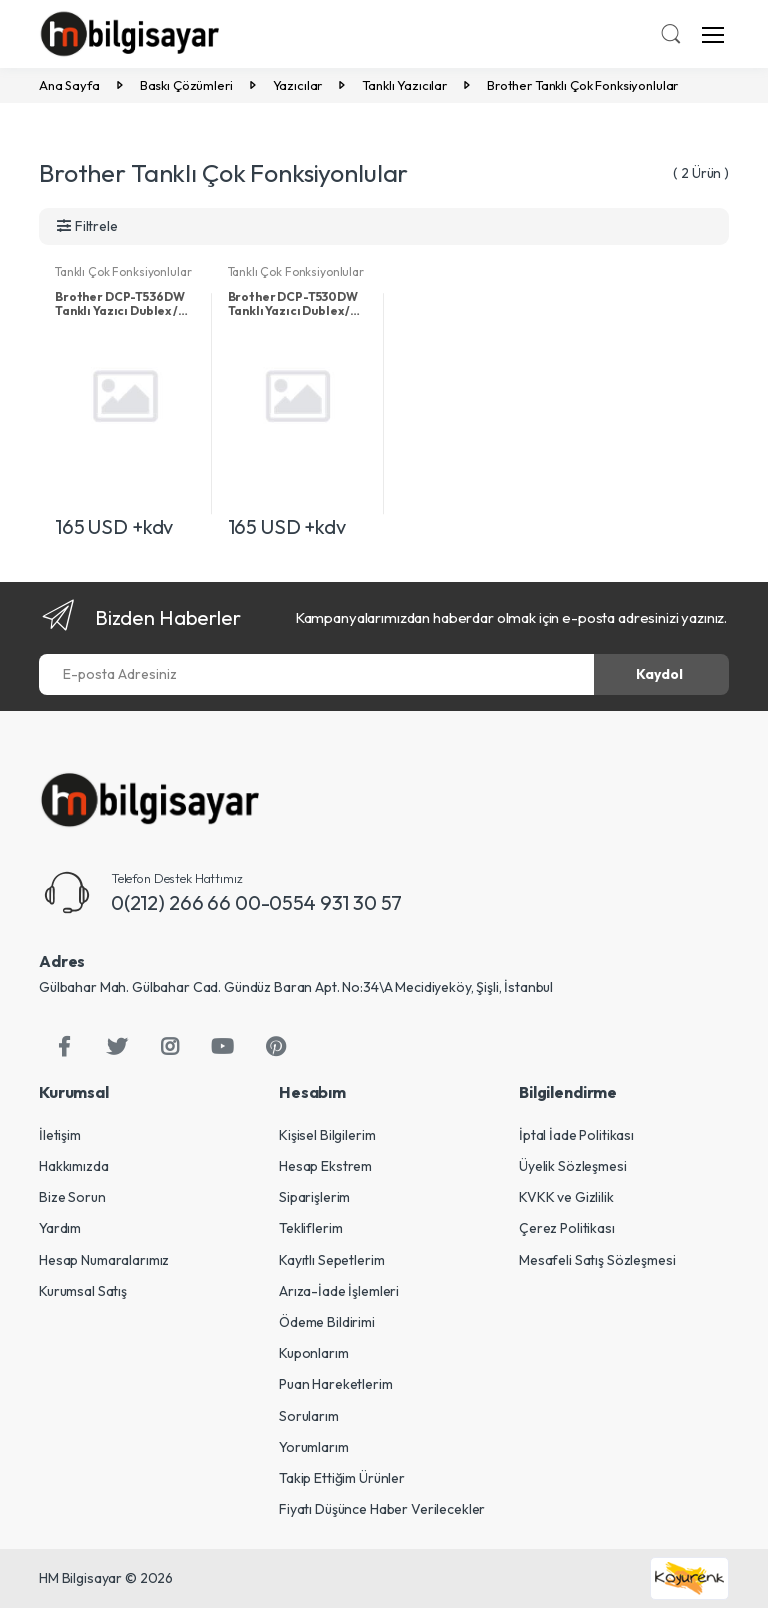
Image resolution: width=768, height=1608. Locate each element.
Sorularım (309, 1416)
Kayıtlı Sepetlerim (331, 1260)
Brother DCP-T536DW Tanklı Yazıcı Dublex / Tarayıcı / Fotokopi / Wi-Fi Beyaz (119, 304)
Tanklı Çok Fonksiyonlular (123, 271)
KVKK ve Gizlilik (566, 1197)
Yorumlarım (314, 1447)
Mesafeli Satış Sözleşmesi (597, 1260)
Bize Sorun (72, 1197)
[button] (671, 36)
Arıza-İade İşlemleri (339, 1291)
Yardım (60, 1228)
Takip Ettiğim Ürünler (342, 1478)
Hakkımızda (74, 1166)
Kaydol (659, 674)
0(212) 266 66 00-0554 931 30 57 (256, 902)
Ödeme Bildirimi (327, 1322)
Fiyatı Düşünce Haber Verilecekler (382, 1509)
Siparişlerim (314, 1197)
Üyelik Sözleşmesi (573, 1166)
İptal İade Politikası (576, 1135)
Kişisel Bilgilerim (327, 1135)
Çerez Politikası (567, 1228)
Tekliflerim (310, 1228)
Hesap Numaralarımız (104, 1260)
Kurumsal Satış (83, 1291)
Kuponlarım (314, 1353)
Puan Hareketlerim (336, 1384)
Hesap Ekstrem (325, 1166)
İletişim (60, 1135)
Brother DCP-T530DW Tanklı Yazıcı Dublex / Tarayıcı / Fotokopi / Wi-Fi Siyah (293, 304)
